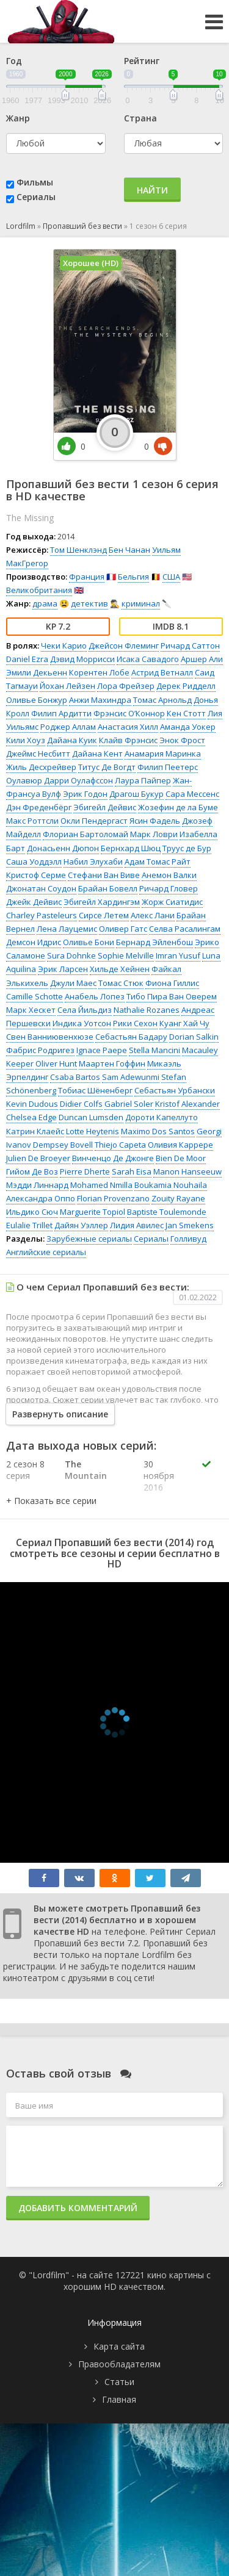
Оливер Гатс (123, 928)
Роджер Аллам (68, 726)
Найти (152, 190)
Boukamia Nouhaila (170, 1184)
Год (14, 61)
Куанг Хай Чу (184, 1023)
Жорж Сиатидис (172, 901)
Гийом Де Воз (32, 1171)
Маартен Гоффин (112, 1063)
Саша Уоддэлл (34, 861)
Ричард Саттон (190, 645)
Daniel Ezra (27, 658)
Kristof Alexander (187, 1103)
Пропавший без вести (82, 226)
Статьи (119, 2381)
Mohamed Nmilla (101, 1184)
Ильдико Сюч (32, 1211)
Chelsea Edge (31, 1117)
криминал (141, 603)
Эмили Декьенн (36, 672)
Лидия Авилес (137, 1225)
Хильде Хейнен (120, 968)
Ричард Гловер (168, 888)
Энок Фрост (182, 740)
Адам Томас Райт (158, 861)
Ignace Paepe (101, 1050)
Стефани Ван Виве (104, 874)
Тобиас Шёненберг (95, 1090)
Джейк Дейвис (34, 901)
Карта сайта (119, 2346)
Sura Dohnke (71, 955)
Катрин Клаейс (35, 1131)
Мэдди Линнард (37, 1184)
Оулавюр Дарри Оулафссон (59, 780)
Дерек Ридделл (186, 685)
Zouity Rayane (178, 1198)
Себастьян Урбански (174, 1090)
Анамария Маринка (163, 753)
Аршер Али (202, 658)
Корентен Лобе (99, 672)
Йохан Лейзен (67, 685)
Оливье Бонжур (36, 699)
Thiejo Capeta (120, 1144)
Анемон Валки (169, 874)
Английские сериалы (46, 1252)
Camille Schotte (34, 996)
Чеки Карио (64, 645)
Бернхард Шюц (131, 848)
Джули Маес (73, 982)
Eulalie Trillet (29, 1225)
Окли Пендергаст (94, 820)
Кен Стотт (186, 713)
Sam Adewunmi (130, 1076)
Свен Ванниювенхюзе (49, 1036)
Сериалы (36, 197)
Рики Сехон (135, 1023)
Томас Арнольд (162, 699)
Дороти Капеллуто (161, 1117)
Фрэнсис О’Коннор (129, 713)
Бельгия (133, 576)
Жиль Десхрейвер (41, 766)
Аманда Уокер (188, 726)
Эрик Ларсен (63, 968)
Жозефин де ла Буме (178, 807)
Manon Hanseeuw (187, 1171)
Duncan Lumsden (91, 1117)
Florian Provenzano (113, 1198)
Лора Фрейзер (125, 685)
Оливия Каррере (180, 1144)
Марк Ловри (154, 834)
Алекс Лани (153, 915)
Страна (140, 118)
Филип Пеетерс (167, 766)
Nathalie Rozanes (147, 1009)
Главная (119, 2399)
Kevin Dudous (32, 1103)
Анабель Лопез (95, 996)
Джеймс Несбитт (38, 753)
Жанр (18, 118)
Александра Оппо (40, 1198)
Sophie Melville (126, 955)
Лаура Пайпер (143, 780)
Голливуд (188, 1238)
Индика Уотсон (82, 1023)
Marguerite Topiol (92, 1211)
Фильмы (34, 182)
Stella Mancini (154, 1050)
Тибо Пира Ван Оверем (171, 996)
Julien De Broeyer (38, 1158)
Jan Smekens (189, 1225)
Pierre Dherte (85, 1171)
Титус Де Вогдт (107, 766)
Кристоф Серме (36, 874)
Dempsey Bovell (63, 1144)
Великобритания (39, 590)
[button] (51, 1500)
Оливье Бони (88, 942)
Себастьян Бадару (131, 1036)
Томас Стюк (121, 982)
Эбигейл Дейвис (104, 807)
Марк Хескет (31, 1009)
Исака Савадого (148, 658)
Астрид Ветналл (162, 672)
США (171, 576)
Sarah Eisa (131, 1171)
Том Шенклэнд (78, 549)
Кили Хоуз (25, 740)
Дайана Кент (97, 753)
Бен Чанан (129, 549)
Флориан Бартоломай (85, 834)
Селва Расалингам (184, 928)
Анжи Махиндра (100, 699)
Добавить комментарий (77, 2208)
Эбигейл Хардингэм (102, 901)
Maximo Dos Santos (158, 1131)
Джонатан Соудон (41, 888)
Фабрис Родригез (40, 1050)
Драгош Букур (136, 793)
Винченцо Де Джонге (113, 1158)
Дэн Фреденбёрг (38, 807)
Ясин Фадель (154, 820)
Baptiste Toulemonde (166, 1211)
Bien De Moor (181, 1158)
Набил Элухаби (93, 861)
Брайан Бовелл (107, 888)
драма (44, 603)
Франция (86, 576)
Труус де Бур (186, 848)
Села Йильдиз (84, 1009)
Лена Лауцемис (67, 928)
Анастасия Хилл (128, 726)
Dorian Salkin (194, 1036)
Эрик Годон (85, 793)
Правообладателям (119, 2364)
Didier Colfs (81, 1103)
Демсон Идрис (33, 942)
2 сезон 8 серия (25, 1469)
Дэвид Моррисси (82, 658)
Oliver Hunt (56, 1063)
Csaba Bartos (75, 1076)
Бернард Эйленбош (154, 942)
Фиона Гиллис (172, 982)
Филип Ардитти (61, 713)
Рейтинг (141, 61)
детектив (89, 603)
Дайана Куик (72, 740)
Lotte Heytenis (92, 1131)
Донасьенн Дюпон (63, 848)
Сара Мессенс (192, 793)
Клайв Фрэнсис (128, 740)
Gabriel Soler (128, 1103)
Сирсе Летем (104, 915)
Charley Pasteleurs (41, 915)
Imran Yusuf (178, 955)
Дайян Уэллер (81, 1225)
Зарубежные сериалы (89, 1238)
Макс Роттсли (32, 820)
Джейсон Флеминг (124, 645)
